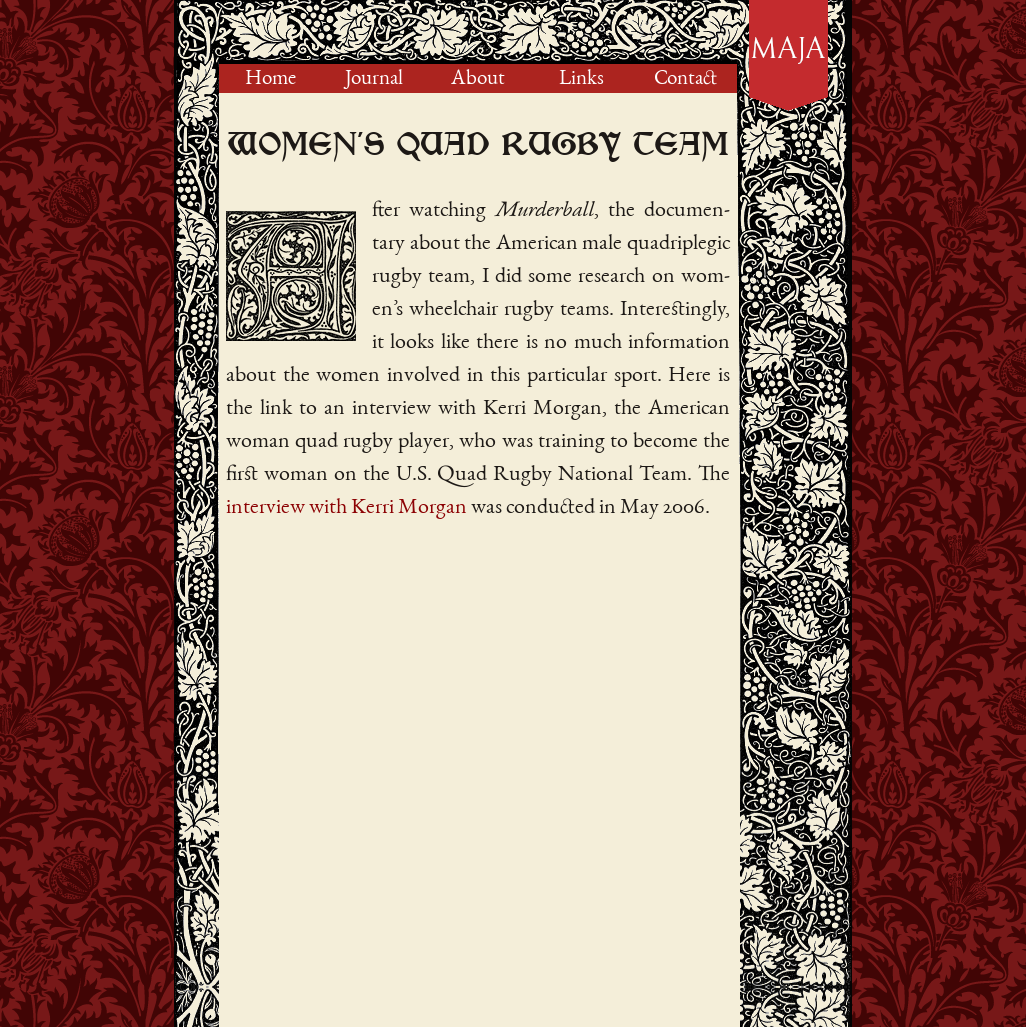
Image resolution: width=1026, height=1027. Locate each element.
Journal (374, 79)
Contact (685, 79)
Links (581, 79)
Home (270, 79)
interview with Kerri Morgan (346, 508)
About (478, 79)
